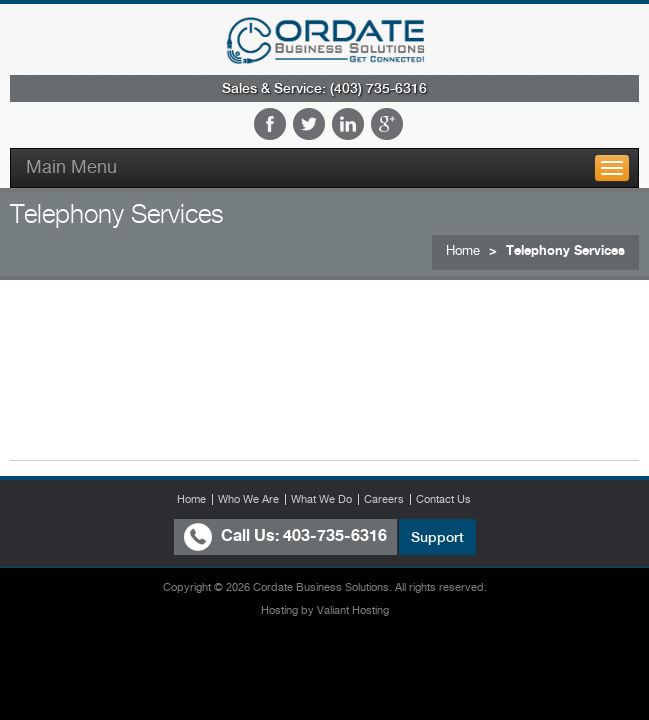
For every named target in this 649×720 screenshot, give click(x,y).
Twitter (309, 124)
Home (463, 250)
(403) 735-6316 (378, 88)
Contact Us (443, 499)
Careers (384, 499)
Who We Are (248, 499)
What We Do (321, 499)
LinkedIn (348, 124)
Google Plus (387, 124)
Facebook (270, 124)
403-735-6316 (335, 535)
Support (437, 537)
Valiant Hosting (353, 610)
